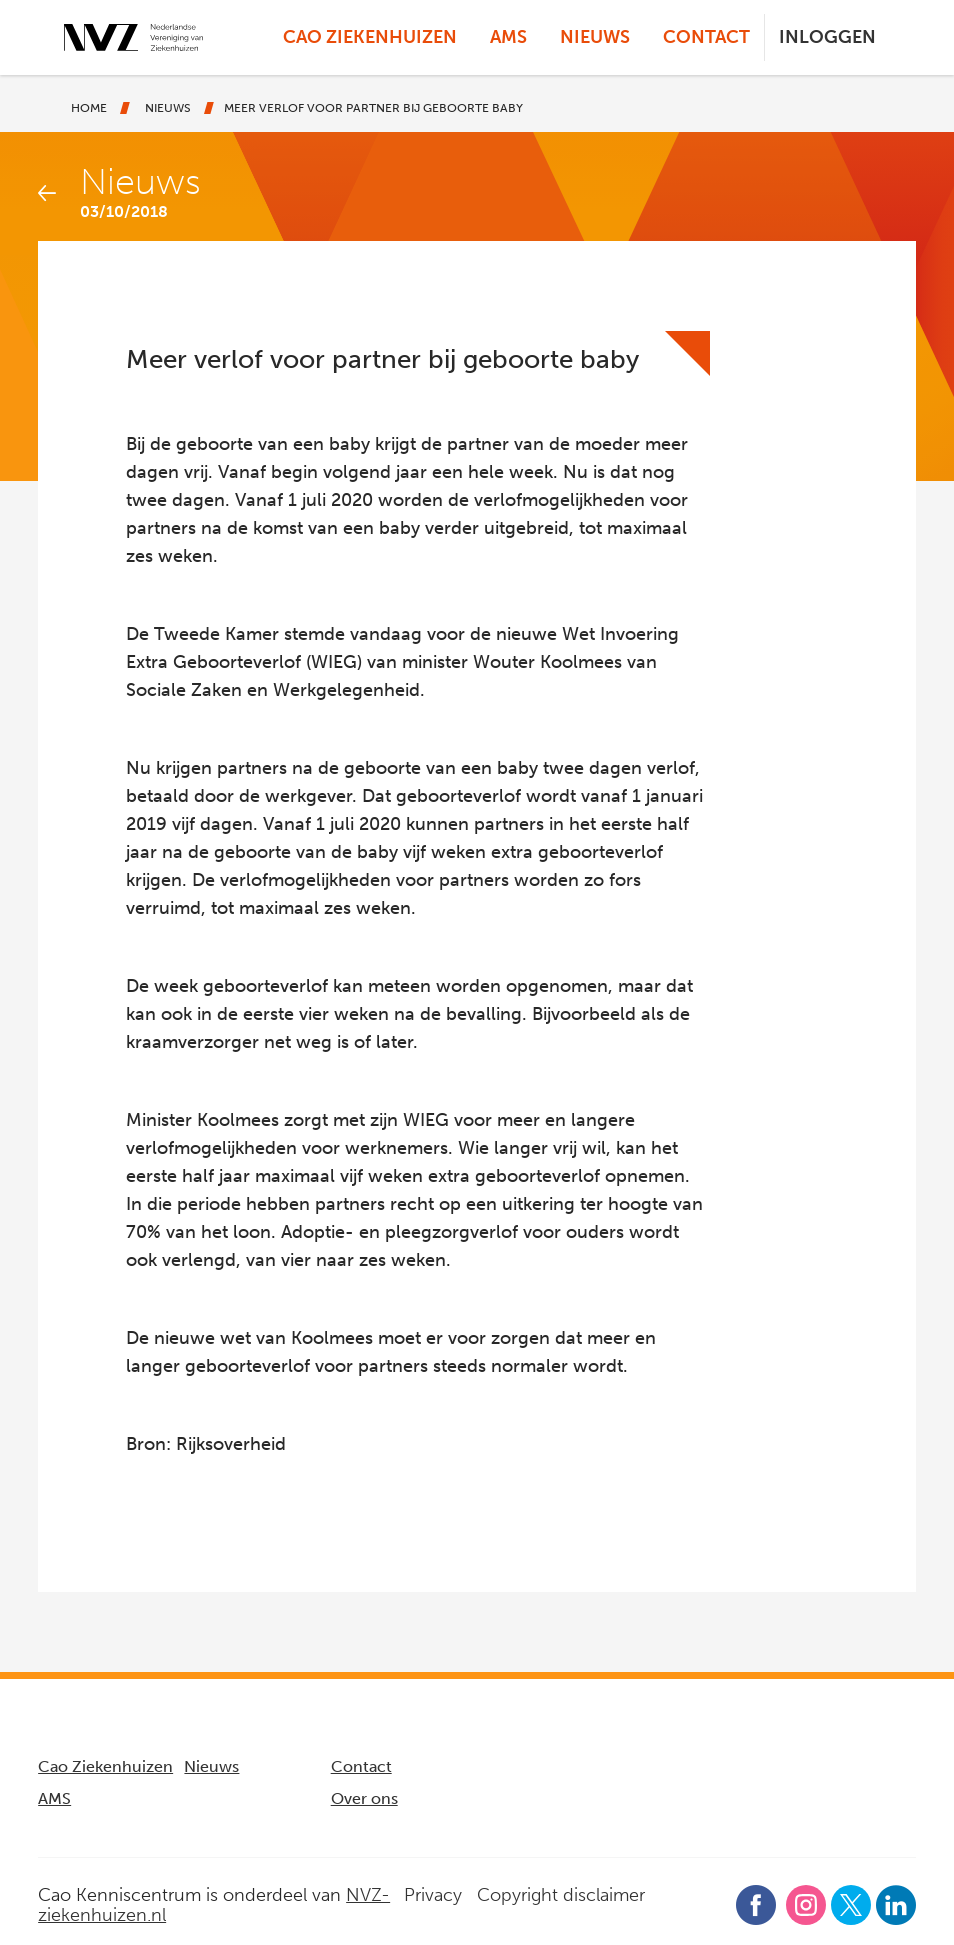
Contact (706, 37)
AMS (508, 37)
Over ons (364, 1798)
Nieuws (595, 37)
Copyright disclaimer (561, 1895)
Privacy (433, 1895)
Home (89, 108)
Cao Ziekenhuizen (370, 37)
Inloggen (827, 37)
